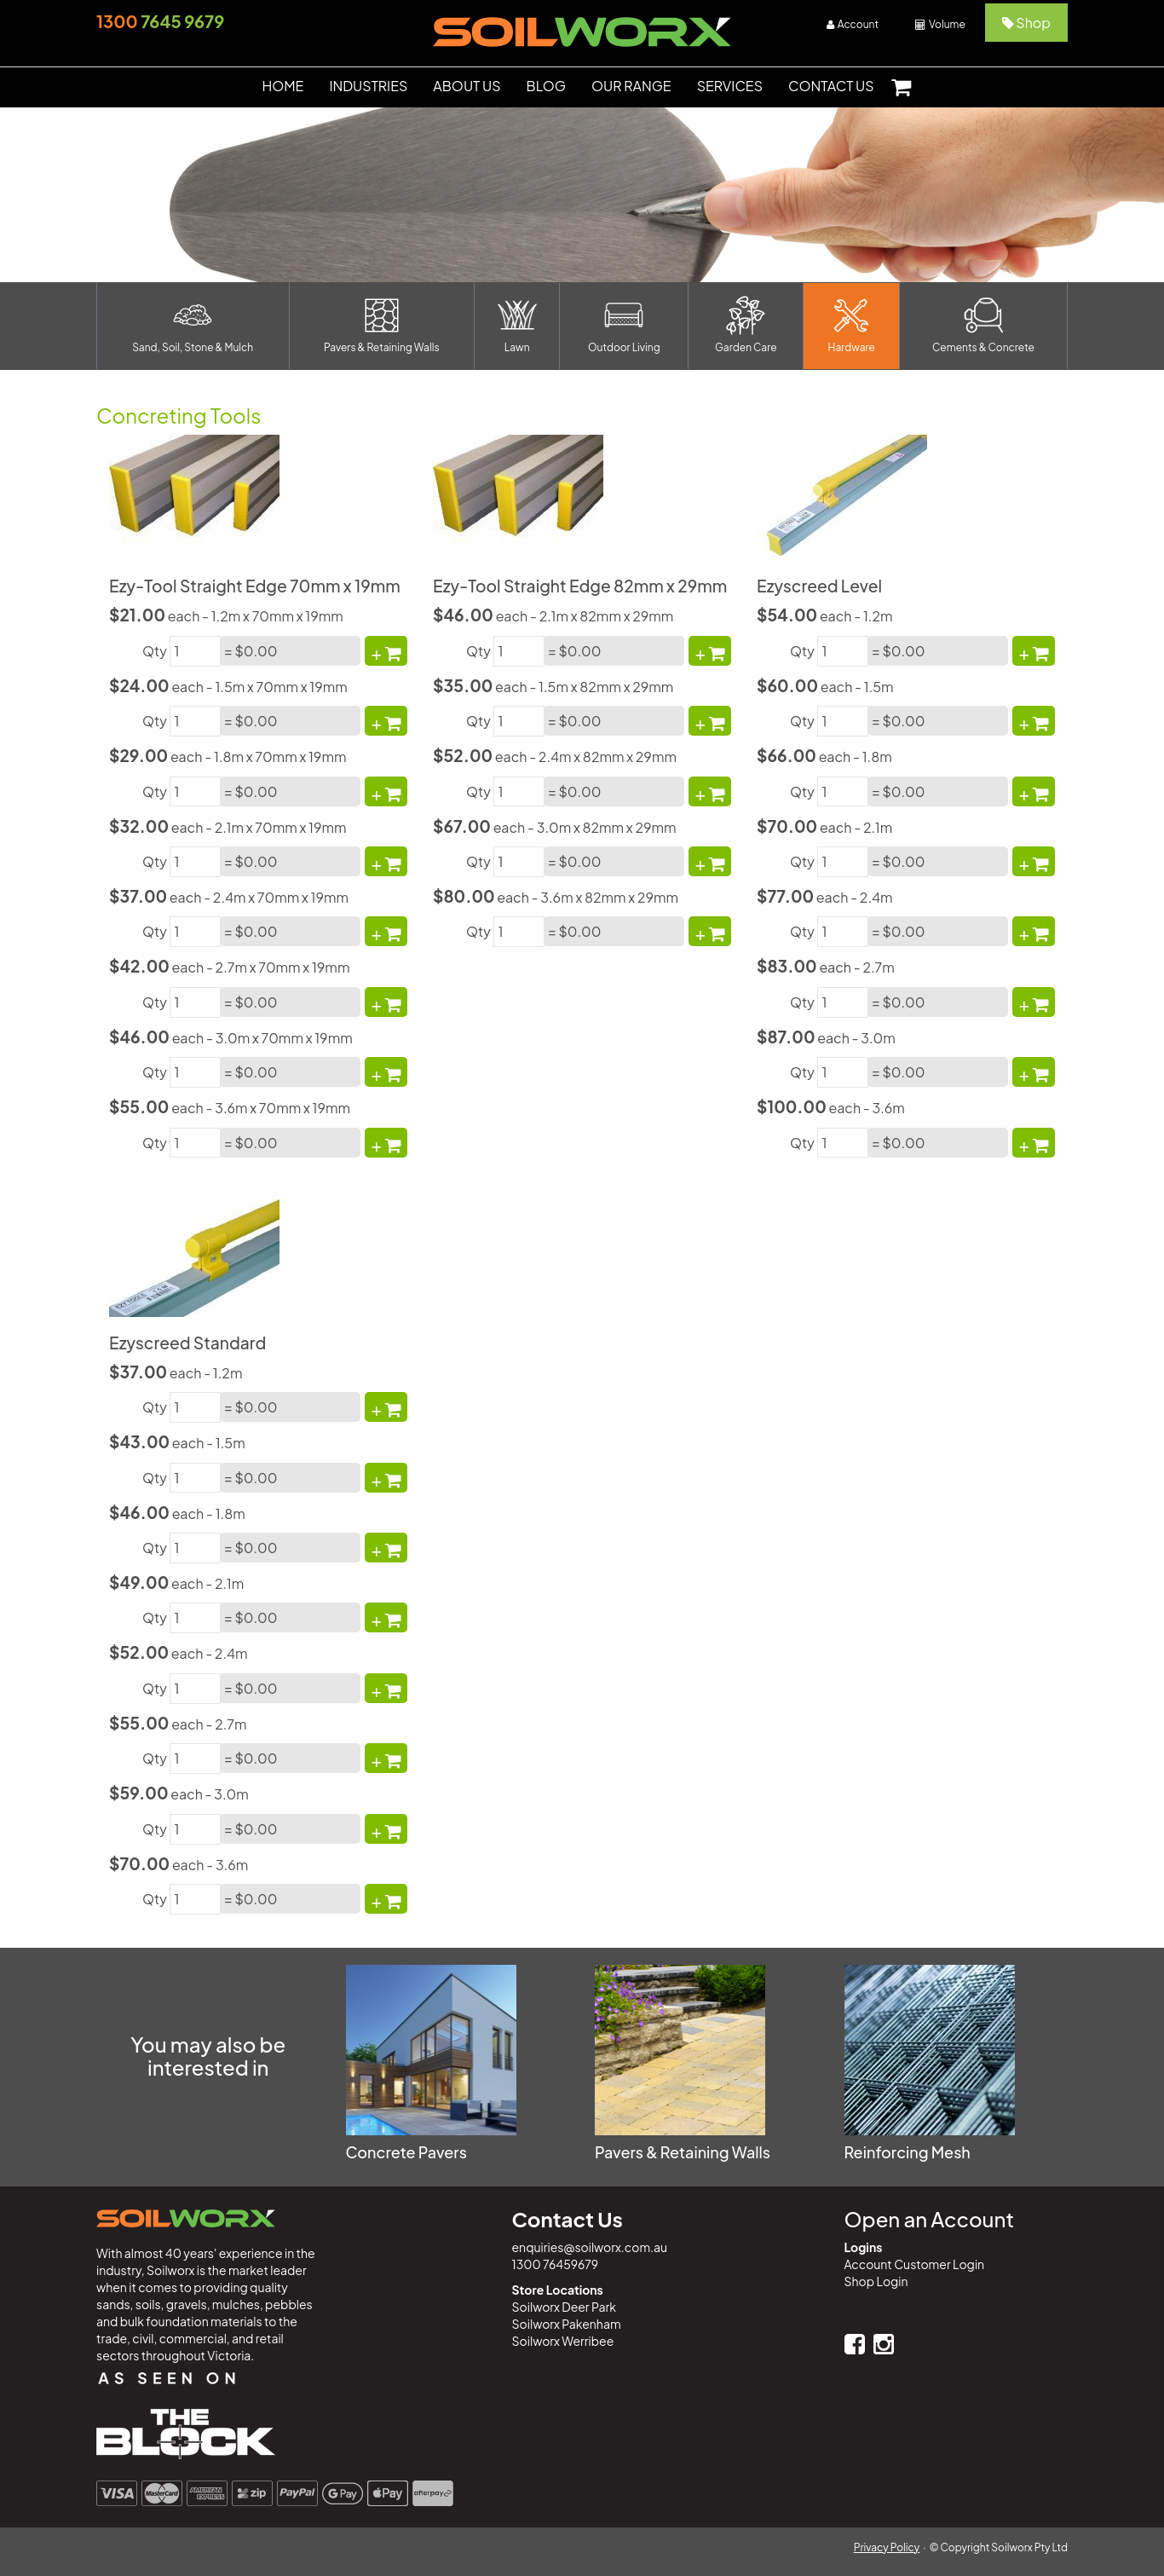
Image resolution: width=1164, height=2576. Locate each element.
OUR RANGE (631, 86)
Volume (940, 24)
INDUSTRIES (368, 86)
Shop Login (876, 2281)
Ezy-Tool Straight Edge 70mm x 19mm (254, 585)
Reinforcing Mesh (907, 2152)
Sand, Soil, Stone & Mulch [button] (192, 325)
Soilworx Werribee (563, 2340)
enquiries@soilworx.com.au (590, 2247)
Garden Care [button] (746, 325)
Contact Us (567, 2219)
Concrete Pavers (406, 2152)
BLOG (546, 86)
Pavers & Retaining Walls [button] (382, 325)
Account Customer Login (914, 2264)
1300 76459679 (555, 2264)
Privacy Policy (887, 2547)
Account (853, 24)
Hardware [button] (851, 325)
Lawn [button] (517, 325)
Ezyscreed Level (819, 585)
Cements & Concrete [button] (983, 325)
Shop (1026, 23)
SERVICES (730, 86)
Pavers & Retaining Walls (682, 2152)
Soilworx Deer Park (564, 2306)
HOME (282, 86)
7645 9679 (160, 21)
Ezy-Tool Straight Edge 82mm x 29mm (580, 585)
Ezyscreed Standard (187, 1342)
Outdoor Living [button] (624, 325)
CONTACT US (831, 86)
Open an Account (929, 2219)
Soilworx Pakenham (566, 2323)
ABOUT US (466, 86)
